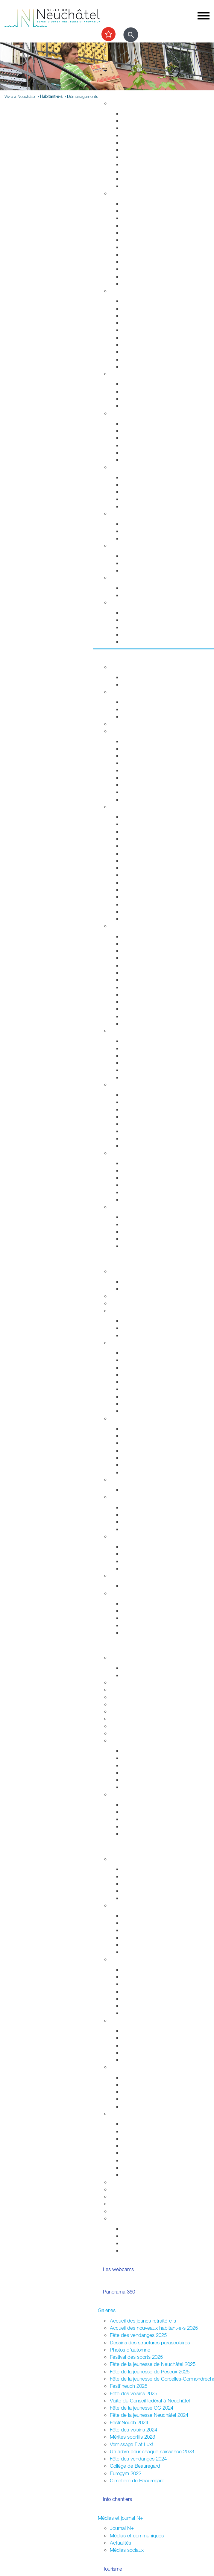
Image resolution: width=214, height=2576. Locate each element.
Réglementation (127, 1479)
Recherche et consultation (150, 1758)
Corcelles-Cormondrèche (149, 875)
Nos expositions (139, 1765)
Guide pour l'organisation (149, 2124)
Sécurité (119, 291)
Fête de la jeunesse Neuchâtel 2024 (149, 2415)
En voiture (132, 792)
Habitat (118, 103)
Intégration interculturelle (148, 2077)
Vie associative (138, 2236)
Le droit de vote (139, 1507)
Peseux (130, 882)
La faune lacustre (140, 1199)
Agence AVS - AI (140, 499)
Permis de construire (144, 135)
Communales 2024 (142, 1937)
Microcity (131, 1450)
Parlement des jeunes (145, 1876)
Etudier (105, 1647)
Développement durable (136, 513)
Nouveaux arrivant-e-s (146, 2092)
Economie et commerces (137, 1418)
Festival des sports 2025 (136, 2357)
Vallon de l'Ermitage (143, 1124)
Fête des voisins (139, 2052)
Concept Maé (137, 391)
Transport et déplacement (138, 731)
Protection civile (139, 352)
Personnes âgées (141, 398)
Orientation (133, 570)
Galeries (107, 2310)
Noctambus (134, 763)
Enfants (130, 384)
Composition (135, 1321)
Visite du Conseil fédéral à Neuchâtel (150, 2400)
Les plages (133, 1170)
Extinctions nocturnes (145, 531)
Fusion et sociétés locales (149, 2038)
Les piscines (135, 716)
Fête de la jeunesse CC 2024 (141, 2408)
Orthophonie (135, 430)
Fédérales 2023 (138, 1945)
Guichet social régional (146, 491)
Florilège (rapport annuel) (148, 1023)
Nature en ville (137, 164)
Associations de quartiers (149, 2030)
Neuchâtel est (137, 1998)
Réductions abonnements (150, 748)
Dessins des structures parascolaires (150, 2342)
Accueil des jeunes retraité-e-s (143, 2320)
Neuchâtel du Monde (145, 1561)
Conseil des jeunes (142, 1884)
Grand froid (134, 595)
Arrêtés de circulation (145, 301)
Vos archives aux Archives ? (152, 1772)
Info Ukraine (135, 2106)
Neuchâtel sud (138, 1991)
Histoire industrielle (142, 831)
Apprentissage (137, 563)
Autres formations (129, 1718)
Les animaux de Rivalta (147, 1001)
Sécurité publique (141, 315)
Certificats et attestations (149, 634)
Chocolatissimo (138, 904)
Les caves (121, 724)
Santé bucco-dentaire (145, 445)
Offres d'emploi (138, 556)
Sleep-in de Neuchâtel (146, 477)
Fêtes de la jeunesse (144, 1668)
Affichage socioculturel (146, 2138)
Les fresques (136, 1062)
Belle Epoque (136, 897)
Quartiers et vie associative (139, 2020)
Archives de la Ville (130, 1740)
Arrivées (130, 218)
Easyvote (132, 1923)
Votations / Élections (132, 1905)
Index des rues (138, 171)
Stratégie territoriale (143, 121)
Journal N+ (122, 2528)
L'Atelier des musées (145, 1016)
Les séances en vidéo (145, 1367)
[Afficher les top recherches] (108, 34)
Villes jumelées (137, 1546)
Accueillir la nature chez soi (151, 1095)
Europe (129, 1568)
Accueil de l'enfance (144, 642)
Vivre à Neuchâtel (117, 93)
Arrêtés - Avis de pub (145, 1374)
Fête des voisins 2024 (133, 2429)
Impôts (129, 283)
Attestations (135, 254)
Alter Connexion (139, 2084)
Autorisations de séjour (146, 247)
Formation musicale (131, 1733)
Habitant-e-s (51, 96)
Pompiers (132, 337)
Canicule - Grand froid (134, 577)
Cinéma (130, 994)
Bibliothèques (136, 1009)
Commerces (135, 1428)
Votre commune (115, 1261)
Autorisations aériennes (147, 359)
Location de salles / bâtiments (142, 2189)
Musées (130, 958)
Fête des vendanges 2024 (138, 2458)
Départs (130, 225)
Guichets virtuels (128, 1303)
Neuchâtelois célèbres (146, 839)
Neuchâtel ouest (139, 2013)
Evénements (135, 943)
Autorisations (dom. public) (151, 2145)
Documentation (138, 1289)
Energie (130, 524)
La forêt (130, 1138)
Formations (134, 1819)
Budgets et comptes (132, 1575)
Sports (117, 692)
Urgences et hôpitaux (145, 423)
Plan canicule (136, 588)
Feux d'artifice (137, 2167)
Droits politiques (127, 1497)
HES (115, 1689)
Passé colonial (137, 846)
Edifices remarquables (146, 824)
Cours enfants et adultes (148, 709)
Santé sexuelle (138, 438)
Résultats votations (142, 1952)
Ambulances (135, 344)
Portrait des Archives (144, 1787)
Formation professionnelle (137, 1704)
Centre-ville (122, 1030)
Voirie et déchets (140, 150)
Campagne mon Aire (144, 1869)
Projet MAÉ (134, 1675)
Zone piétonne (137, 1041)
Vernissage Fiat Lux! (131, 2444)
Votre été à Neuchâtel (145, 868)
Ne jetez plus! (136, 538)
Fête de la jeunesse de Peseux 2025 (149, 2371)
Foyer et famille (126, 373)
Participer (108, 1848)
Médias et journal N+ (120, 2518)
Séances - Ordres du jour (149, 1360)
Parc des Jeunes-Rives (147, 1146)
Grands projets (138, 113)
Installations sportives (145, 702)
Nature (117, 1084)
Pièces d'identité (140, 240)
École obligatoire (127, 1657)
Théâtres (131, 950)
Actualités (120, 2542)
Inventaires (133, 1751)
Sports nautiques (140, 1185)
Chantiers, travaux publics (150, 142)
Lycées (117, 1682)
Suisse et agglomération (148, 1553)
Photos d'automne (130, 2349)
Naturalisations (138, 262)
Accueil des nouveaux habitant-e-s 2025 (154, 2328)
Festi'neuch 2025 (128, 2386)
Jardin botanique (140, 1116)
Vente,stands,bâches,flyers (151, 2160)
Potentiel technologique (147, 1632)
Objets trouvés (138, 211)
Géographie (134, 853)
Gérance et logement (145, 128)
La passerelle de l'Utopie (149, 1178)
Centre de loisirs (139, 1891)
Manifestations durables (147, 2131)
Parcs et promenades (145, 157)
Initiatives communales (146, 1514)
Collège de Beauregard (135, 2466)
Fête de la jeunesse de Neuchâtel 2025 (152, 2364)
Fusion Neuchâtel (129, 1271)
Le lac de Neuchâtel (132, 1153)
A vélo (128, 777)
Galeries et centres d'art (148, 972)
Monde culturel (138, 936)
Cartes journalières (142, 756)
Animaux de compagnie (148, 405)
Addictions (133, 452)
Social (116, 467)
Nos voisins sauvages (145, 1102)
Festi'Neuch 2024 (129, 2422)
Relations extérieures (132, 1536)
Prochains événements (146, 684)
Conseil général (126, 1342)
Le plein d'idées (139, 1898)
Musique (131, 987)
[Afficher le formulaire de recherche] (131, 34)
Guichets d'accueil (142, 204)
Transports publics (141, 741)
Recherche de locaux (145, 1472)
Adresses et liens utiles (146, 459)
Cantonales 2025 (140, 1930)
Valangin (131, 889)
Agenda (118, 667)
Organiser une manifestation (140, 2113)
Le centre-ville (137, 1443)
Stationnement (138, 308)
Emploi (117, 545)
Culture (117, 926)
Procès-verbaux (139, 1396)
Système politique (141, 1529)
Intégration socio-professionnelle (156, 506)
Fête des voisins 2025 (133, 2393)
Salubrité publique (141, 323)
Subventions (123, 2182)
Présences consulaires (146, 2099)
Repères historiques (143, 817)
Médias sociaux (127, 2550)
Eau (126, 179)
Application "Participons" (136, 2203)
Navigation (133, 1192)
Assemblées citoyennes (135, 1959)
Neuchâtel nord (138, 2006)
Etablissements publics (147, 1436)
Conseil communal (130, 1310)
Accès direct (123, 602)
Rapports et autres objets (149, 1389)
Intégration (121, 2067)
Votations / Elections (144, 2228)
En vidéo (131, 918)
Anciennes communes (146, 1411)
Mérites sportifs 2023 (132, 2437)
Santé (116, 413)
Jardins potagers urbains (149, 2059)
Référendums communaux (150, 1521)
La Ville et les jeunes (132, 1859)
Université (120, 1697)
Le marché (133, 1048)
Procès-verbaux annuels (148, 1404)
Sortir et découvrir (117, 657)
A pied (129, 770)
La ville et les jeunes (143, 2250)
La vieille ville (135, 1055)
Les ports (132, 1163)
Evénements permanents (149, 677)
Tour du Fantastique (143, 965)
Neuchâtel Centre (141, 1070)
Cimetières (133, 276)
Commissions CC (141, 1335)
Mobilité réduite (138, 799)
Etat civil (131, 269)
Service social (137, 484)
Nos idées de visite (142, 1224)
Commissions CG (141, 1382)
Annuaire (119, 1296)
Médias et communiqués (137, 2535)
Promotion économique (147, 1465)
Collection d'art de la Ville (149, 979)
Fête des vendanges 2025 (138, 2335)
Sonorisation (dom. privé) (149, 2153)
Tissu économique (141, 1457)
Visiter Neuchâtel (128, 807)
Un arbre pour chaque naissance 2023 (152, 2451)
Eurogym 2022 (125, 2473)
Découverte (134, 1780)
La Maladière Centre (144, 1077)
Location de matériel (144, 2174)
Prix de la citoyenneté (133, 2211)
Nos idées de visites (144, 860)
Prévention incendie (143, 330)
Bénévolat (120, 2196)
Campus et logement (133, 1726)
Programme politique (144, 1328)
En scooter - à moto (143, 785)
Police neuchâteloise (144, 366)
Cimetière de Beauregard (137, 2480)
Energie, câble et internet (149, 186)
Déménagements (140, 233)
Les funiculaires (138, 911)
